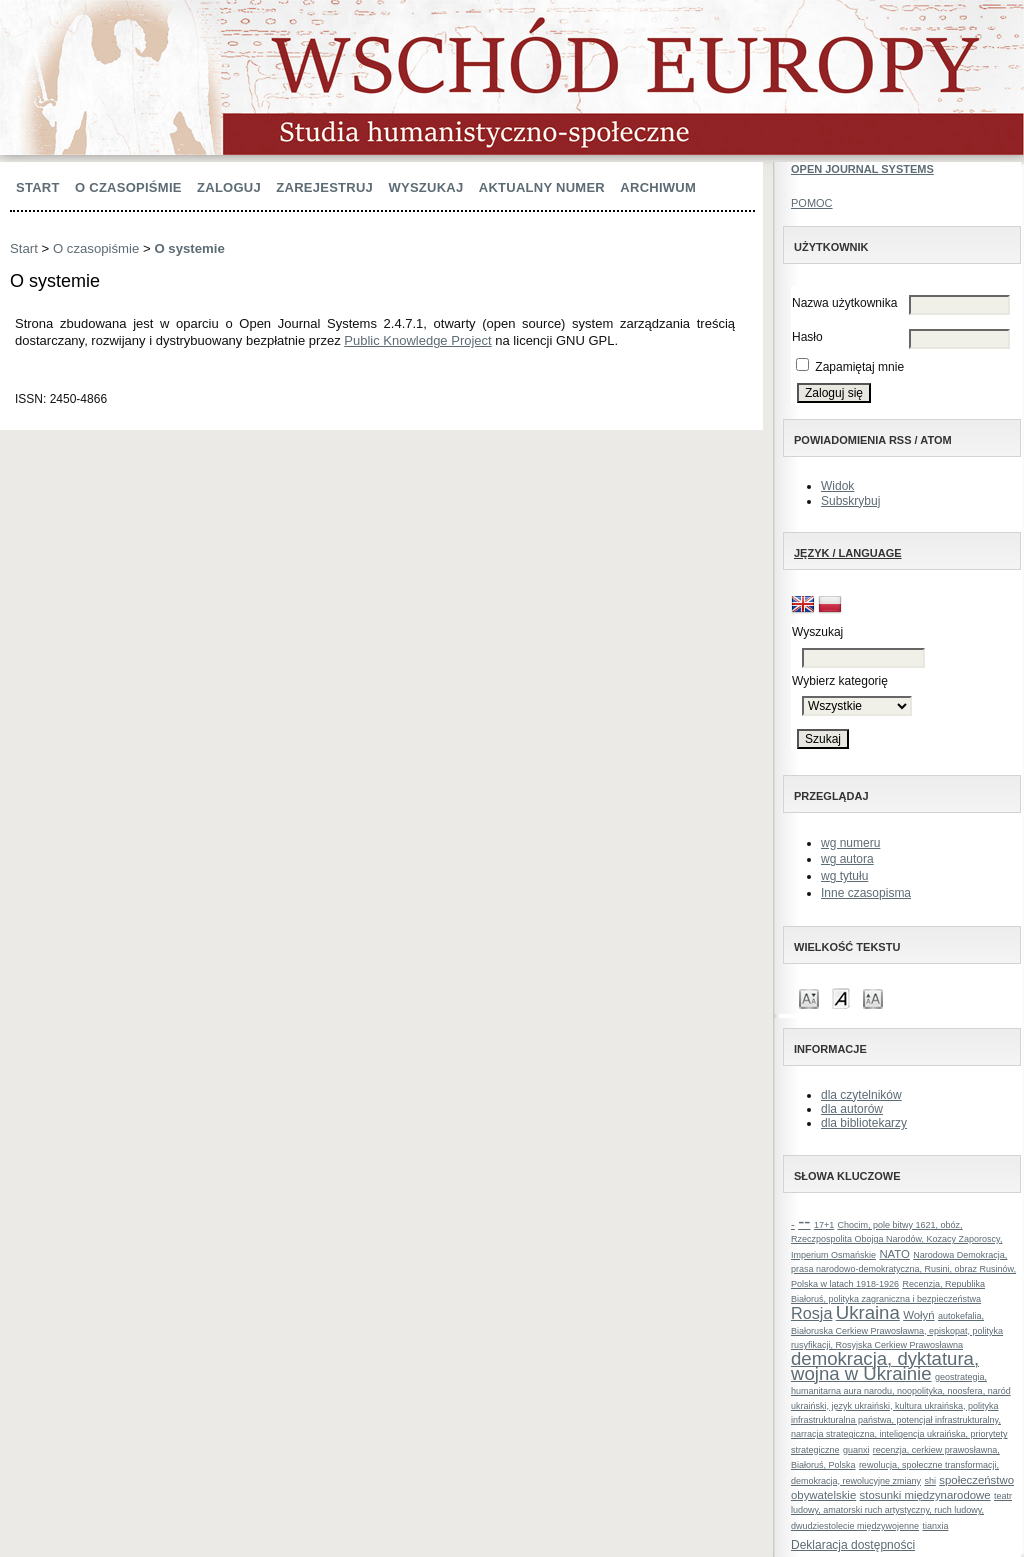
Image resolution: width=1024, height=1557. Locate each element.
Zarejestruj (324, 187)
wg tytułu (844, 876)
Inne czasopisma (866, 893)
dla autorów (852, 1109)
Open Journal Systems (862, 169)
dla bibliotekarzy (864, 1123)
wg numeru (850, 843)
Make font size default (841, 997)
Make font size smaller (809, 997)
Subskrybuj (850, 501)
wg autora (847, 859)
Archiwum (658, 187)
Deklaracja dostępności (853, 1545)
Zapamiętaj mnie (859, 367)
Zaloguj (229, 187)
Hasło (807, 337)
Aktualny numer (542, 187)
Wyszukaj (425, 187)
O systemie (189, 248)
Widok (837, 486)
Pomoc (812, 203)
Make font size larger (873, 997)
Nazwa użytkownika (844, 303)
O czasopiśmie (128, 187)
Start (38, 187)
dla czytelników (861, 1095)
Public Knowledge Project (417, 340)
